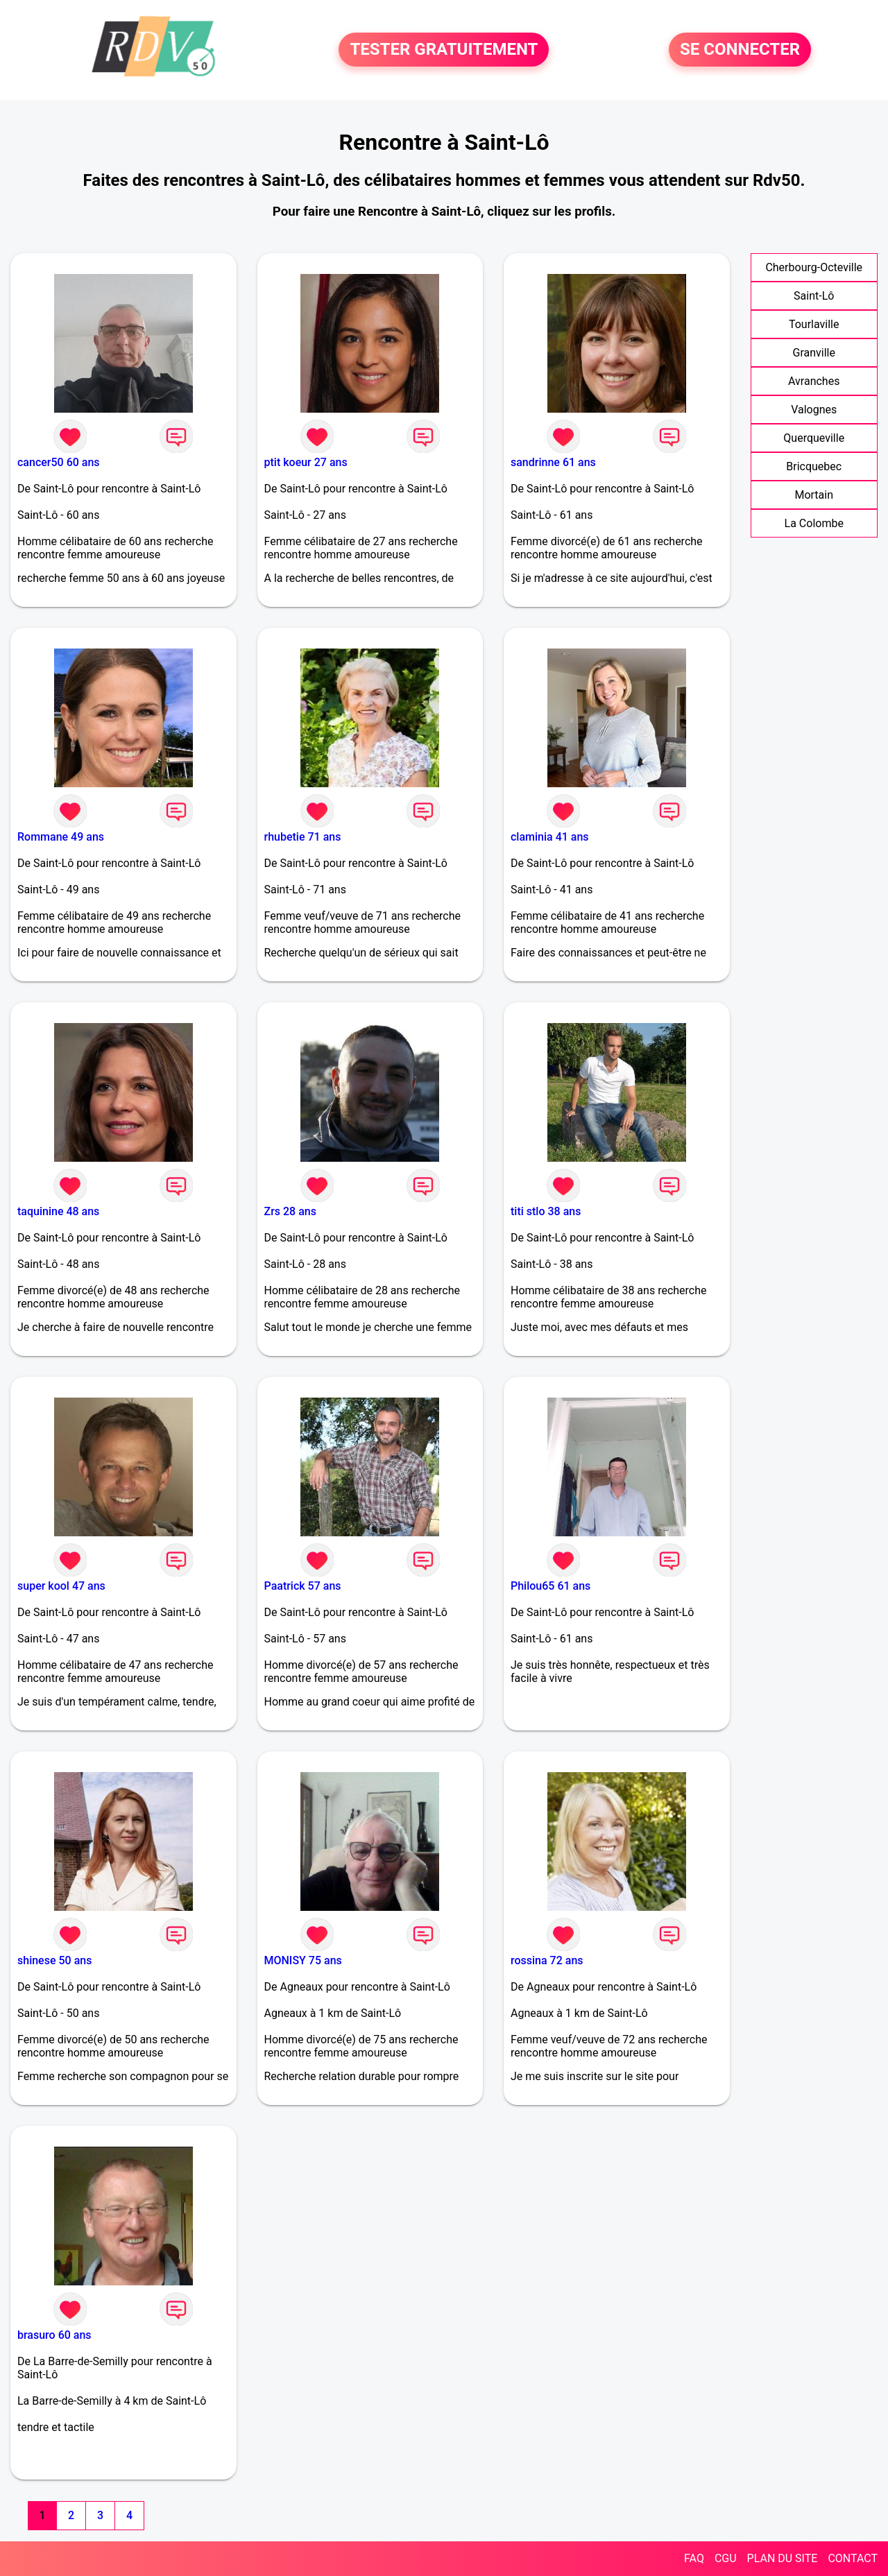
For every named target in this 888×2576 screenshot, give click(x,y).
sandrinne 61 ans (553, 462)
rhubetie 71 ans (302, 836)
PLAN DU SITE (782, 2558)
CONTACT (853, 2558)
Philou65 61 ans (550, 1585)
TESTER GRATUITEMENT (444, 50)
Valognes (814, 409)
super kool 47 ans (61, 1585)
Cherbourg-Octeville (813, 267)
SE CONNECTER (740, 50)
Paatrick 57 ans (302, 1585)
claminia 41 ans (550, 836)
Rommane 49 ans (60, 836)
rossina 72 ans (547, 1960)
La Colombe (814, 523)
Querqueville (813, 438)
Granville (814, 352)
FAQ (694, 2558)
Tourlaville (814, 324)
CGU (726, 2558)
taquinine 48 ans (58, 1211)
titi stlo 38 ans (546, 1211)
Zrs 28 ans (290, 1211)
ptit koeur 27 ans (306, 462)
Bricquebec (814, 466)
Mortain (813, 494)
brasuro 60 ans (54, 2335)
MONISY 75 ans (303, 1960)
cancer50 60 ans (58, 462)
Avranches (813, 381)
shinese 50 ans (54, 1960)
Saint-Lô (814, 295)
